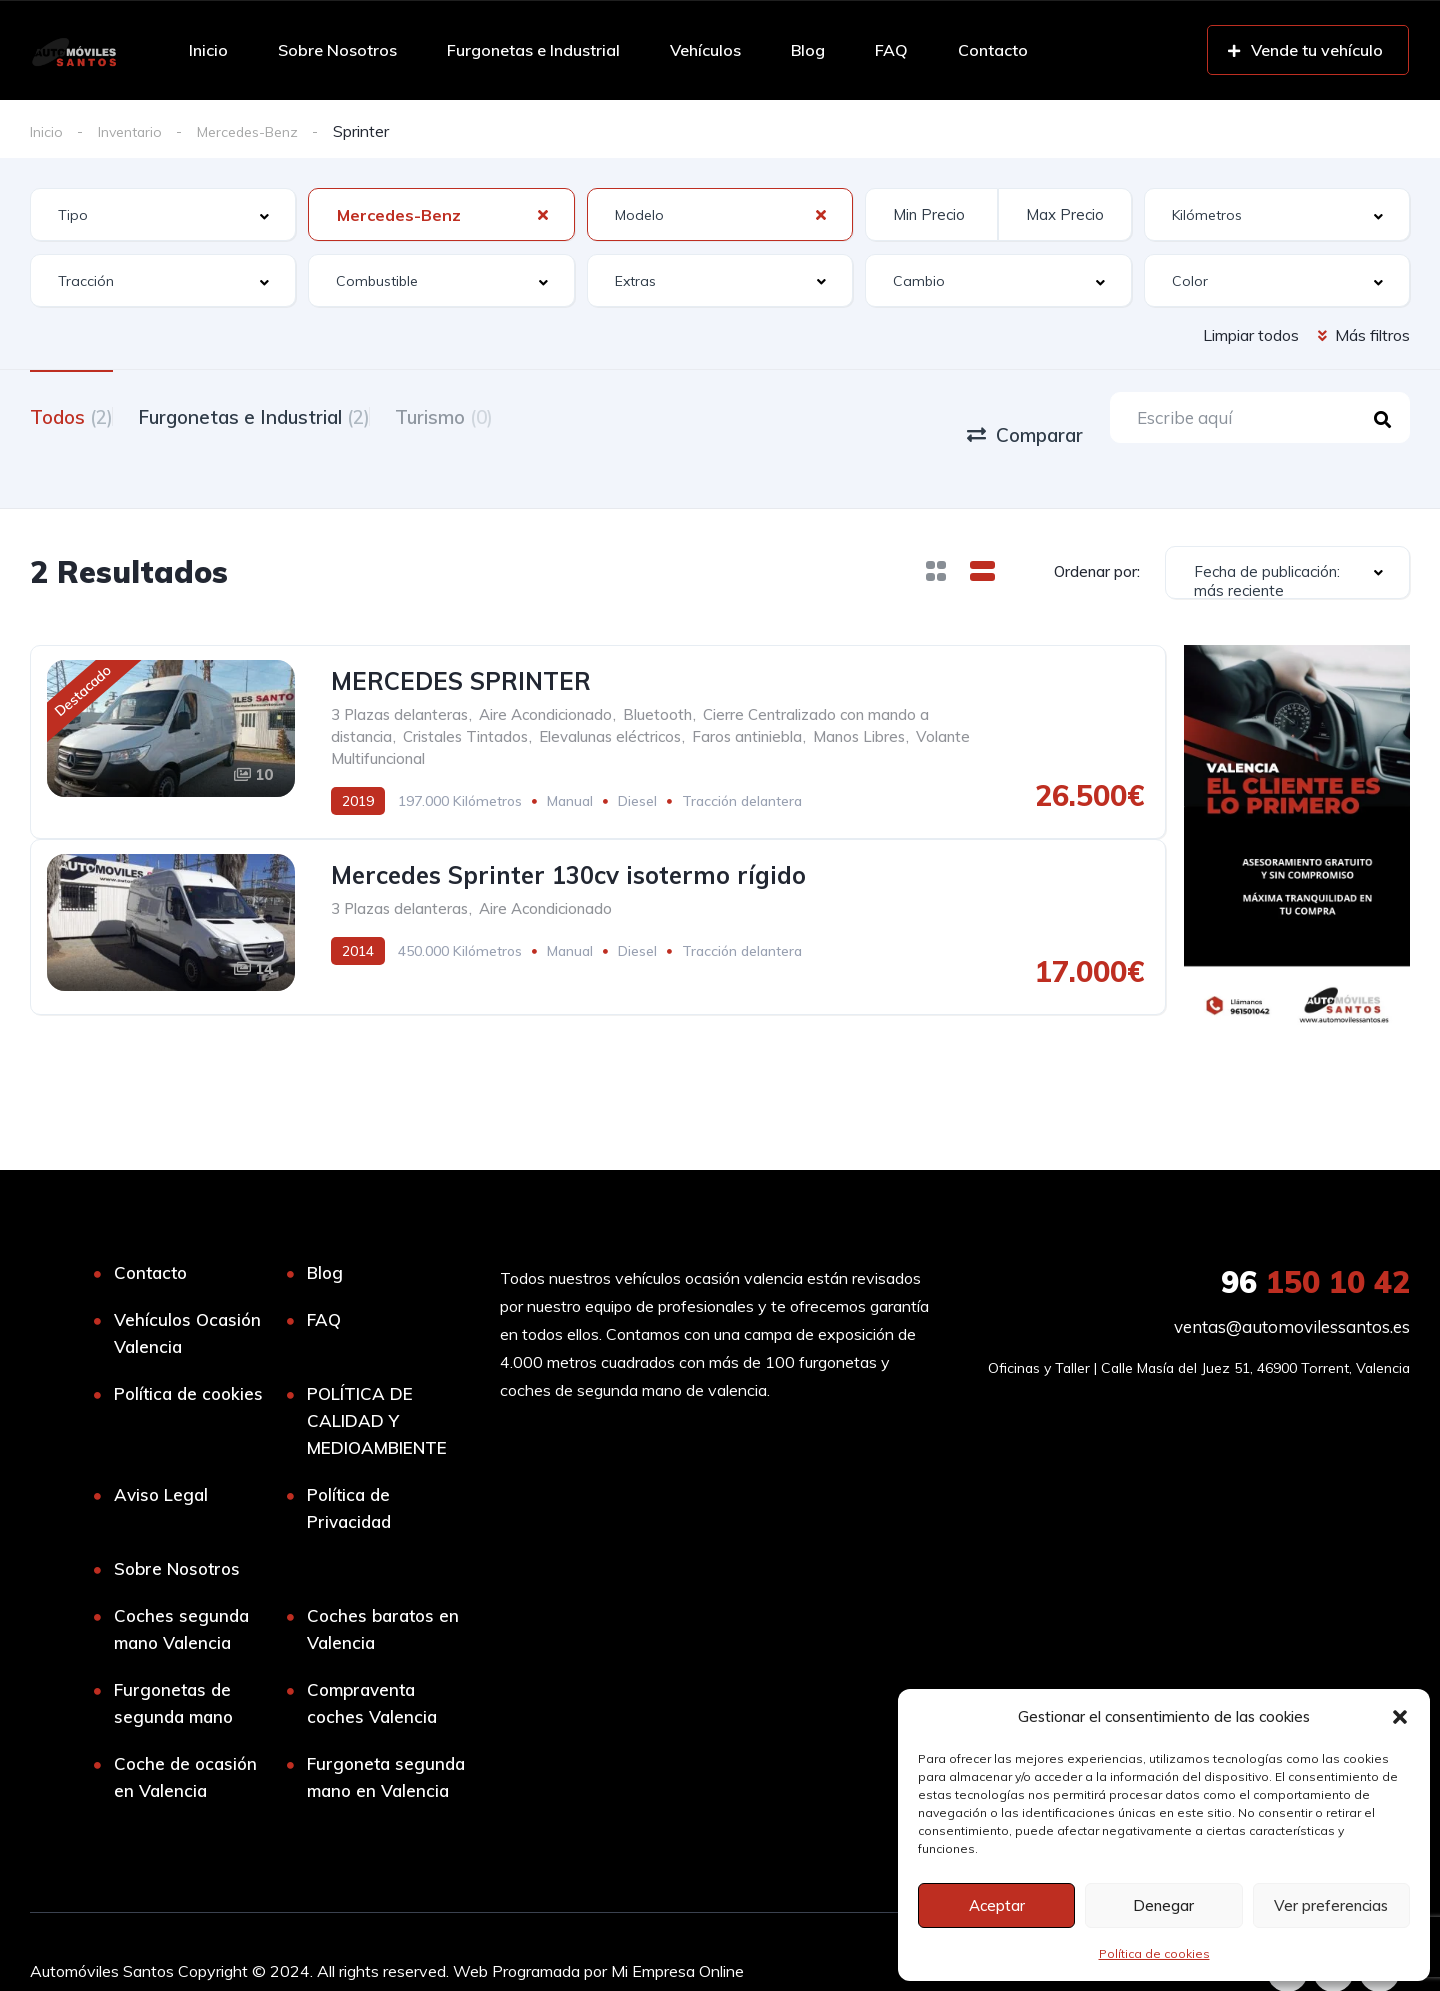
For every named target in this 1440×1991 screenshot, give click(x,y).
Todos (71, 416)
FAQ (891, 50)
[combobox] (163, 215)
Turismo (494, 416)
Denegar (1163, 1905)
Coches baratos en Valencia (383, 1590)
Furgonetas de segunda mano (173, 1664)
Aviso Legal (161, 1455)
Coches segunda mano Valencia (181, 1590)
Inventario (137, 131)
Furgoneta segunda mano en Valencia (386, 1738)
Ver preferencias (1331, 1905)
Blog (808, 50)
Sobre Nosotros (337, 50)
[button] (1400, 1717)
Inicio (208, 50)
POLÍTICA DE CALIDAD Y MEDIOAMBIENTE (377, 1381)
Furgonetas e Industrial (533, 50)
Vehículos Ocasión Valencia (187, 1294)
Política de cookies (1154, 1953)
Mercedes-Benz (266, 131)
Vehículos (705, 50)
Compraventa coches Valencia (372, 1664)
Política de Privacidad (349, 1469)
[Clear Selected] (543, 215)
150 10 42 (1315, 1243)
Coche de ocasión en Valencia (185, 1738)
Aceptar (997, 1905)
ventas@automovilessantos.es (1292, 1287)
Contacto (993, 50)
